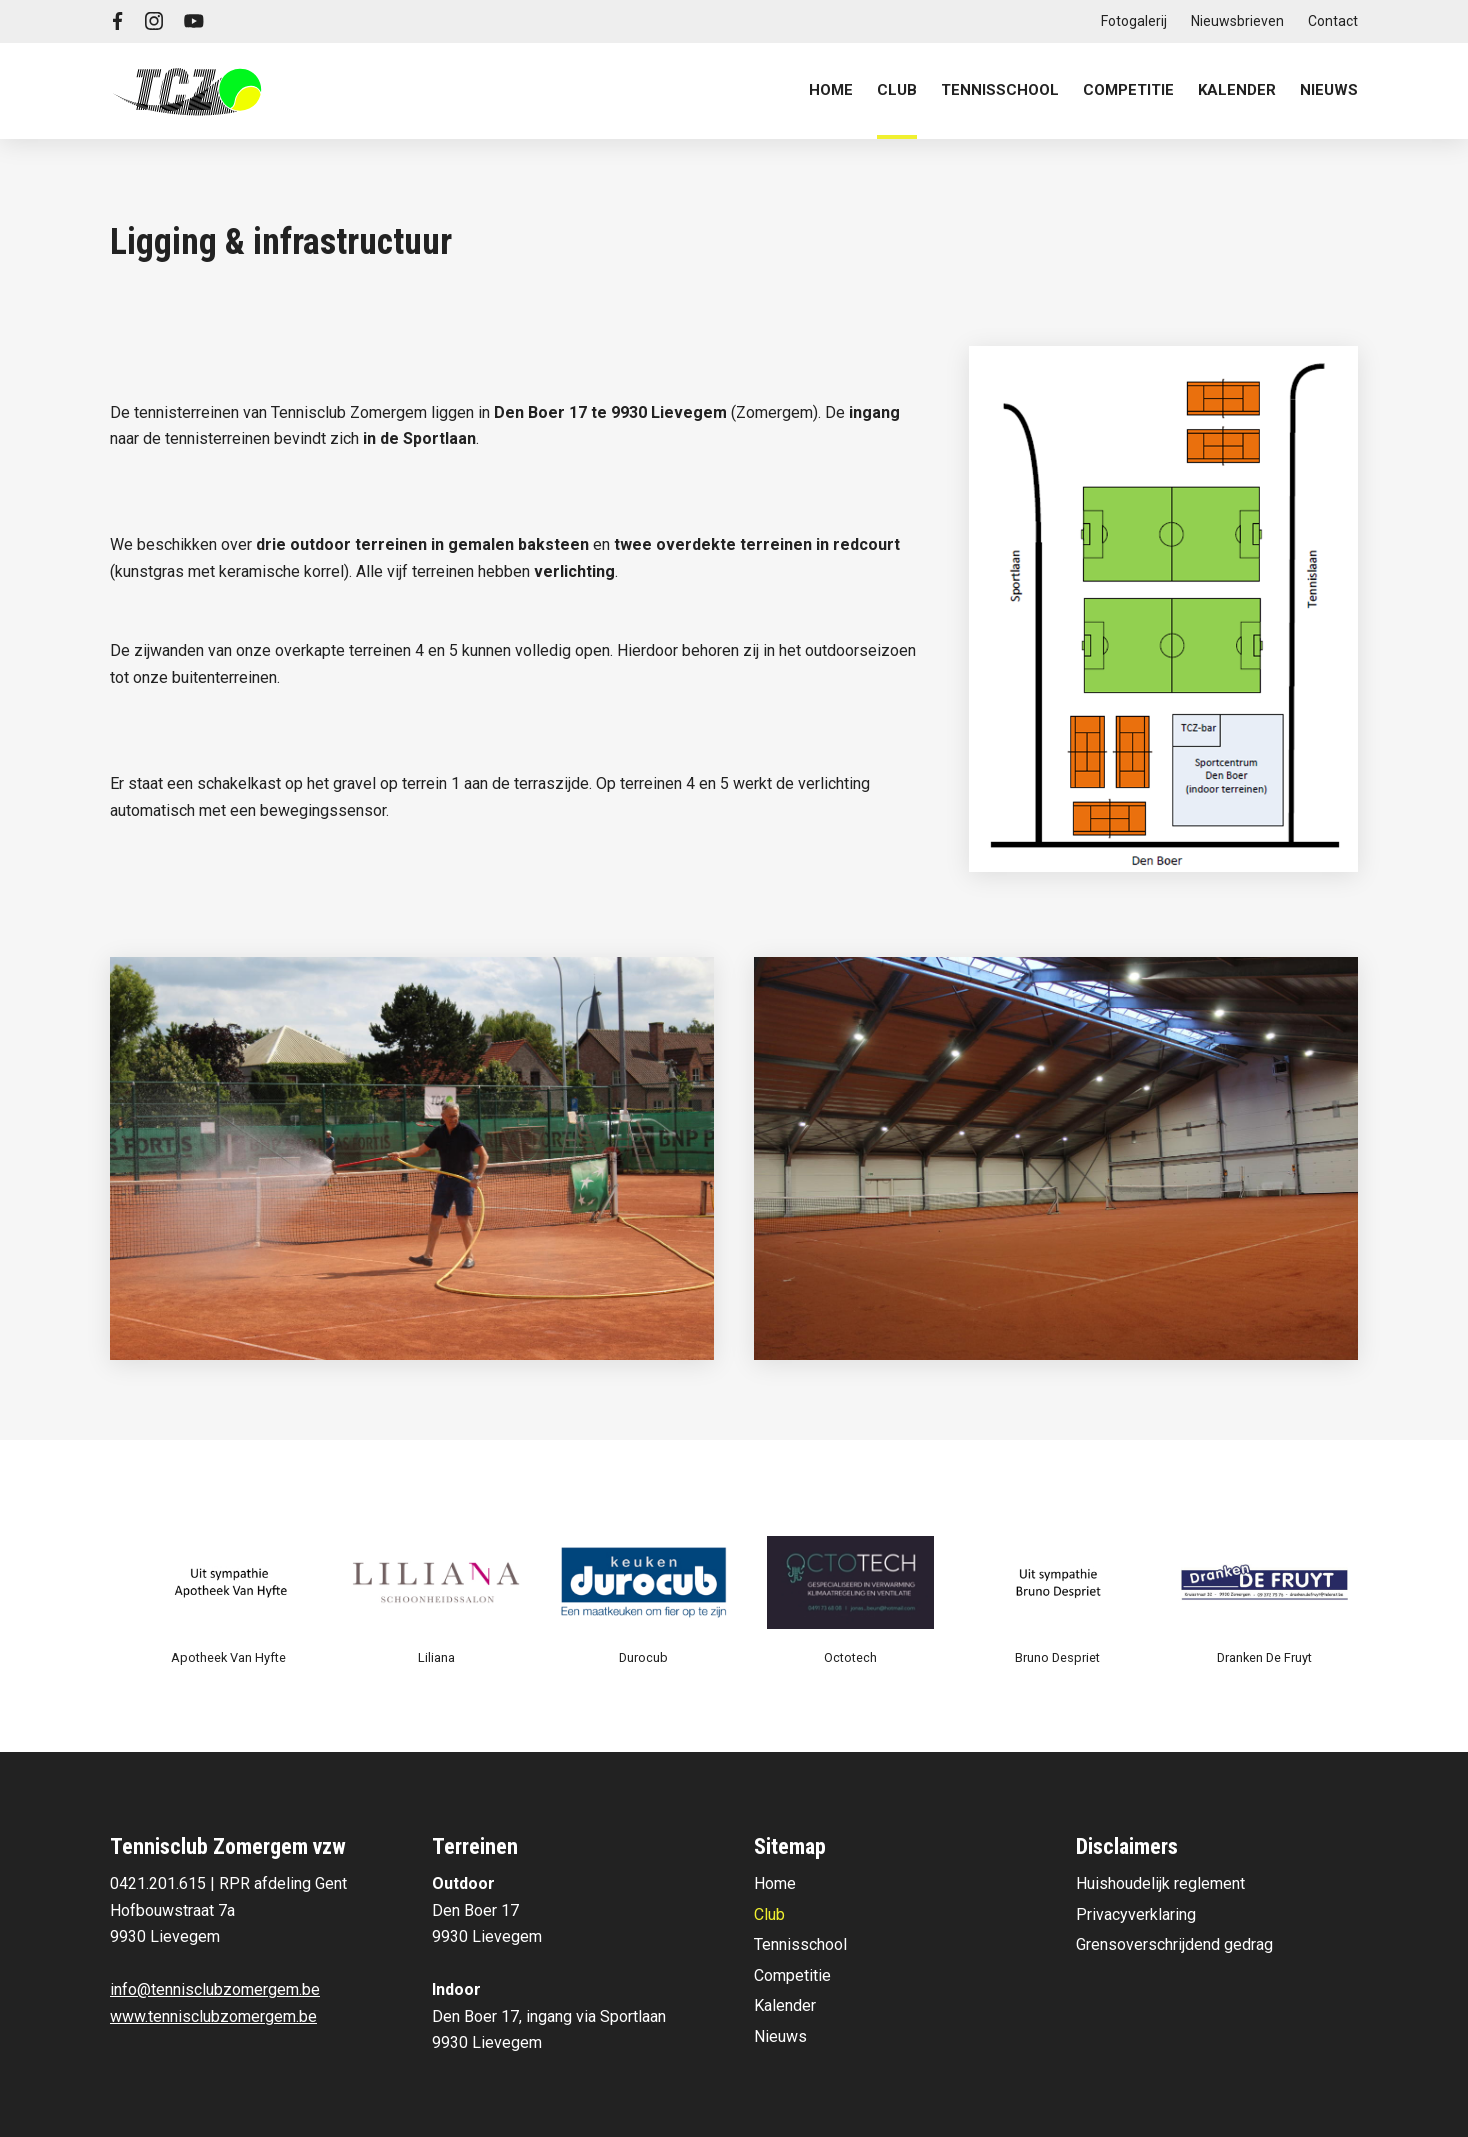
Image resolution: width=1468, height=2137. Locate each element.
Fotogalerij (1134, 21)
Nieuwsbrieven (1237, 21)
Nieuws (1329, 90)
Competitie (792, 1975)
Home (831, 90)
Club (769, 1914)
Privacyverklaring (1136, 1914)
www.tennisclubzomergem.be (213, 2016)
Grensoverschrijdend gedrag (1174, 1944)
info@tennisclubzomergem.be (215, 1989)
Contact (1333, 21)
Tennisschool (800, 1944)
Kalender (1237, 90)
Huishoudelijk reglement (1160, 1883)
